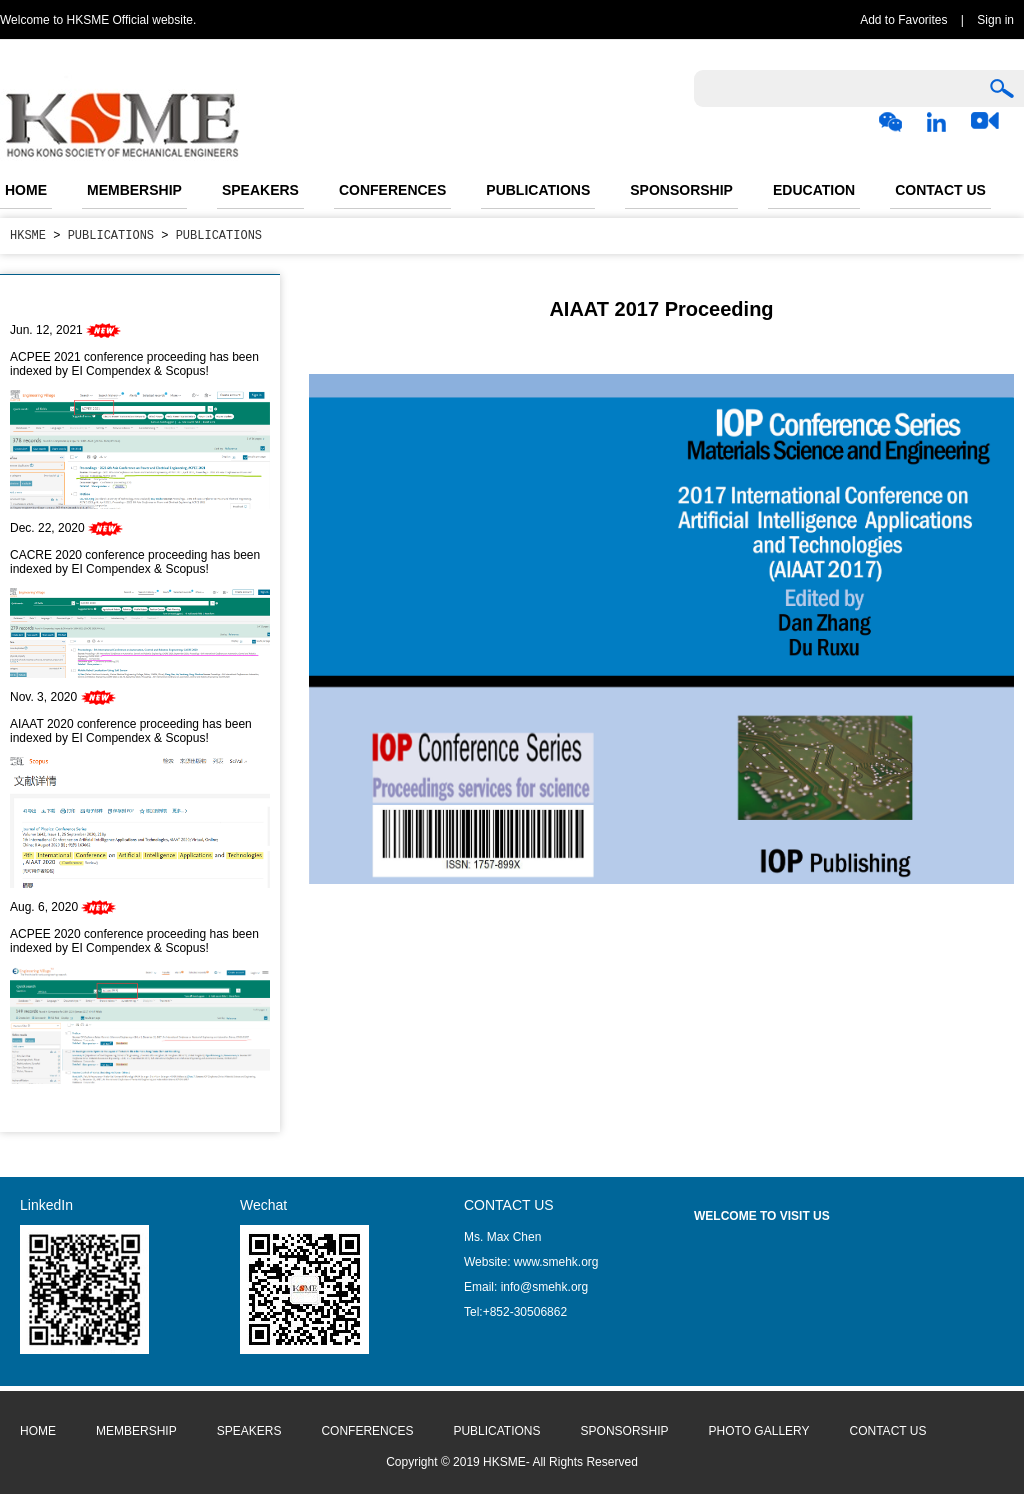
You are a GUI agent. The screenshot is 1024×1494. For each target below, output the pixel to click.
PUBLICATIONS (538, 190)
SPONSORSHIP (681, 190)
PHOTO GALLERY (759, 1431)
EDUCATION (814, 190)
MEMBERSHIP (134, 190)
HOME (26, 190)
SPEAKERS (260, 190)
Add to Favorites (903, 20)
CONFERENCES (392, 190)
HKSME (28, 235)
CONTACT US (940, 190)
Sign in (995, 20)
